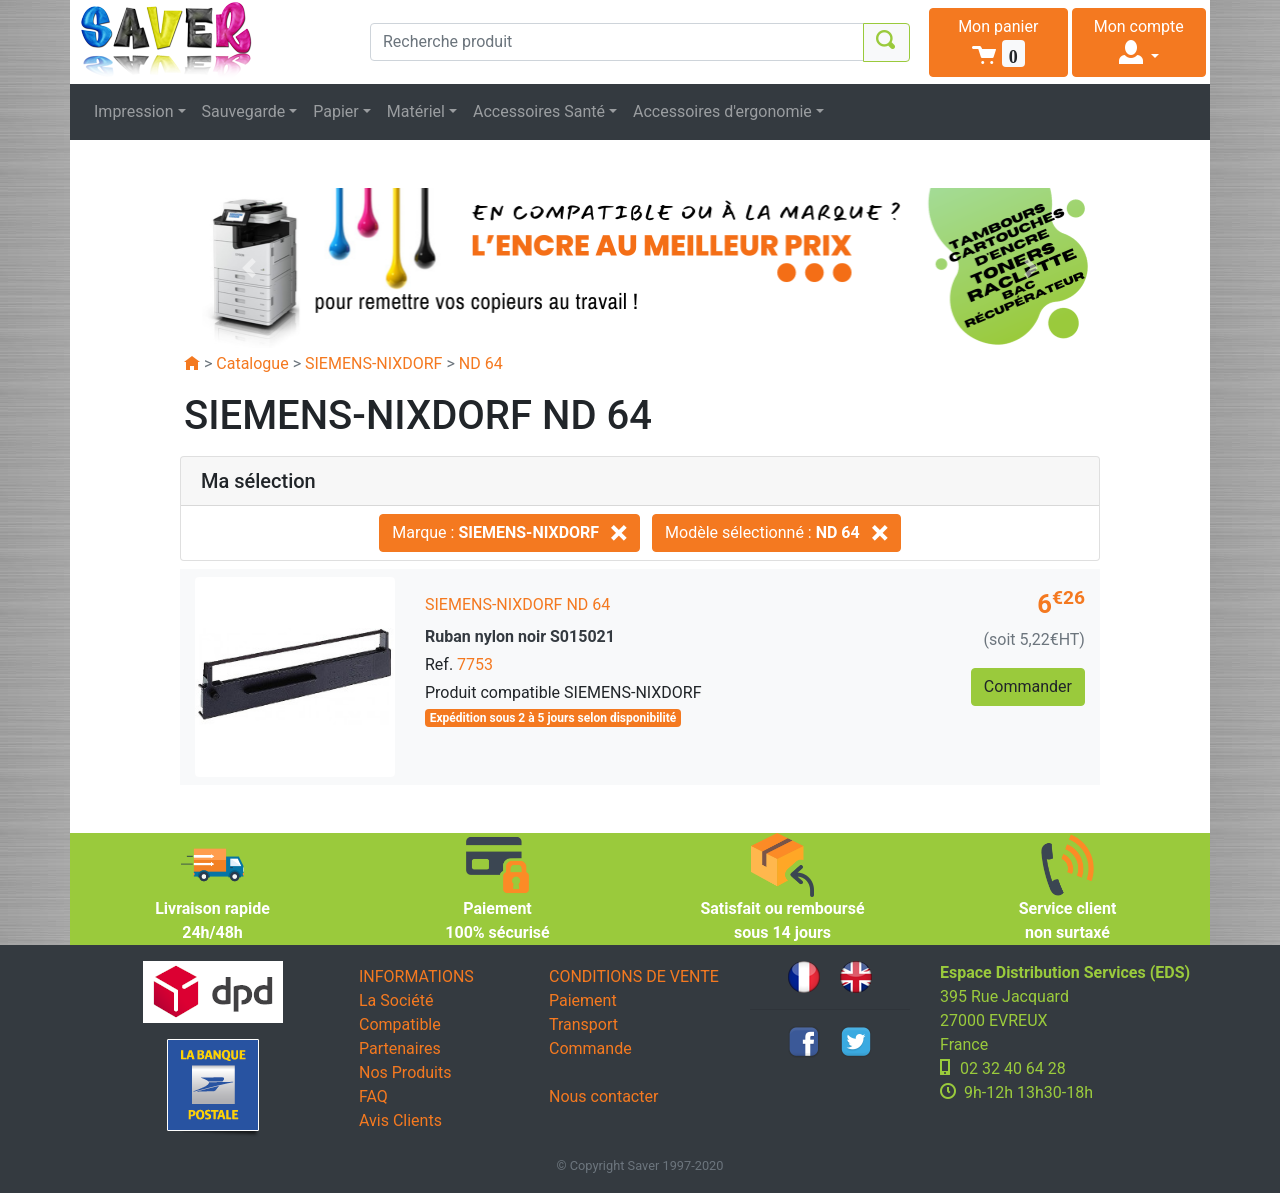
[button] (998, 42)
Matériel (416, 111)
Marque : (509, 532)
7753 (475, 664)
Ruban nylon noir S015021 (520, 636)
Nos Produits (405, 1072)
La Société (396, 1000)
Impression (134, 111)
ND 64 (481, 363)
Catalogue (252, 363)
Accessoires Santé (539, 111)
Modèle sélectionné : (776, 532)
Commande (590, 1048)
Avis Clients (400, 1120)
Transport (583, 1024)
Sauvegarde (244, 111)
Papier (336, 111)
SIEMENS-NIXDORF (373, 363)
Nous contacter (603, 1096)
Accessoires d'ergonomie (722, 111)
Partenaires (400, 1048)
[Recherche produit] (617, 42)
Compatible (400, 1024)
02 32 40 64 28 (1013, 1068)
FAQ (373, 1096)
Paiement (583, 1000)
